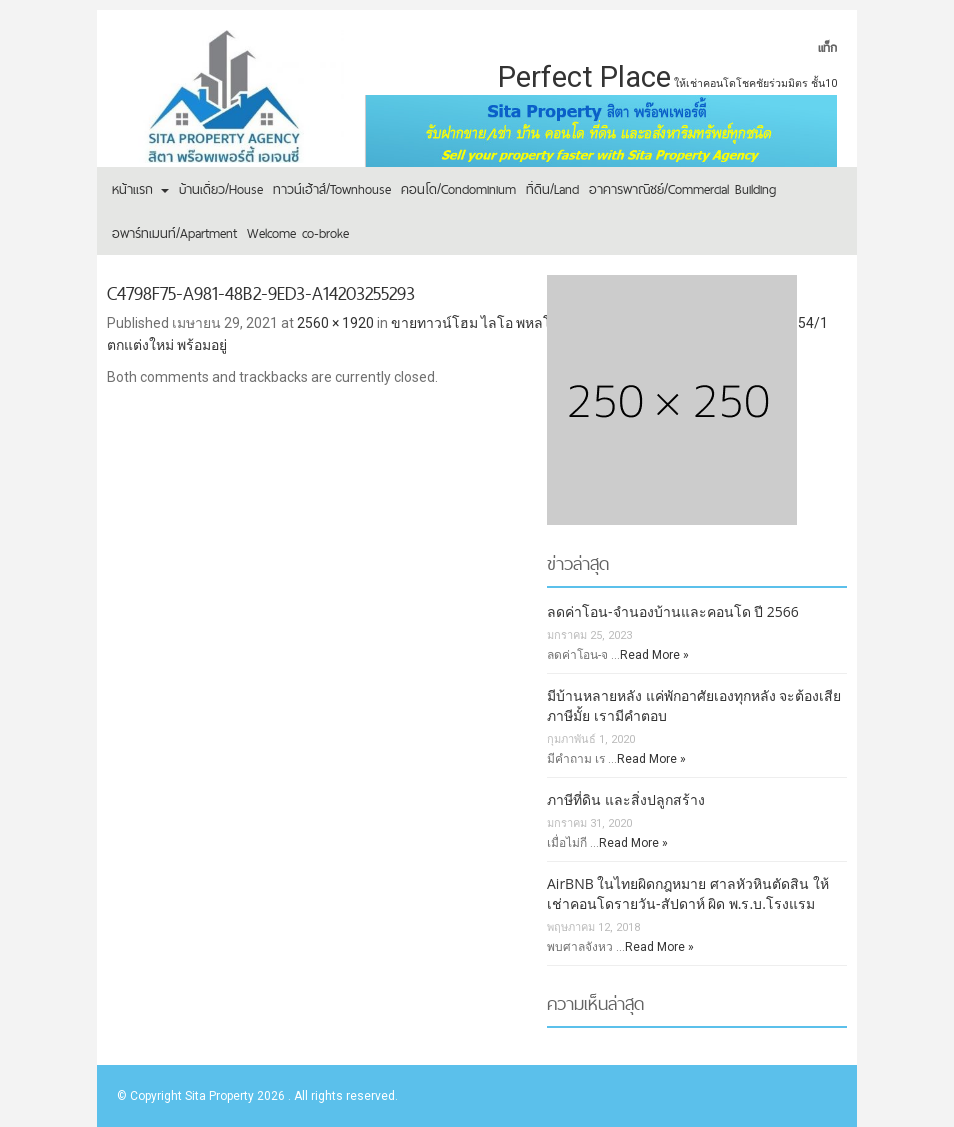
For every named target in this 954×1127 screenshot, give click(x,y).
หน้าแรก (140, 189)
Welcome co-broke (298, 233)
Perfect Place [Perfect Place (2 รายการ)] (584, 77)
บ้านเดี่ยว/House (221, 189)
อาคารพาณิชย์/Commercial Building (682, 189)
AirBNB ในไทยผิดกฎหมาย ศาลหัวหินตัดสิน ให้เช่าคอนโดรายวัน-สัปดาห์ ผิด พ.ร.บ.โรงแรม (688, 893)
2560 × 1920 (335, 323)
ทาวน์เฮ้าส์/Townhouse (332, 189)
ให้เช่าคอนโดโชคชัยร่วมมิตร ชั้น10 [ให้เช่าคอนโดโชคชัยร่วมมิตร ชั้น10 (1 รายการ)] (755, 83)
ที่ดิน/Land (552, 189)
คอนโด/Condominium (458, 189)
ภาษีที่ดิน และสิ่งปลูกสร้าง (626, 799)
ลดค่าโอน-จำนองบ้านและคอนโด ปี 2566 (673, 611)
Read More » (654, 655)
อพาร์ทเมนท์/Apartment (174, 233)
